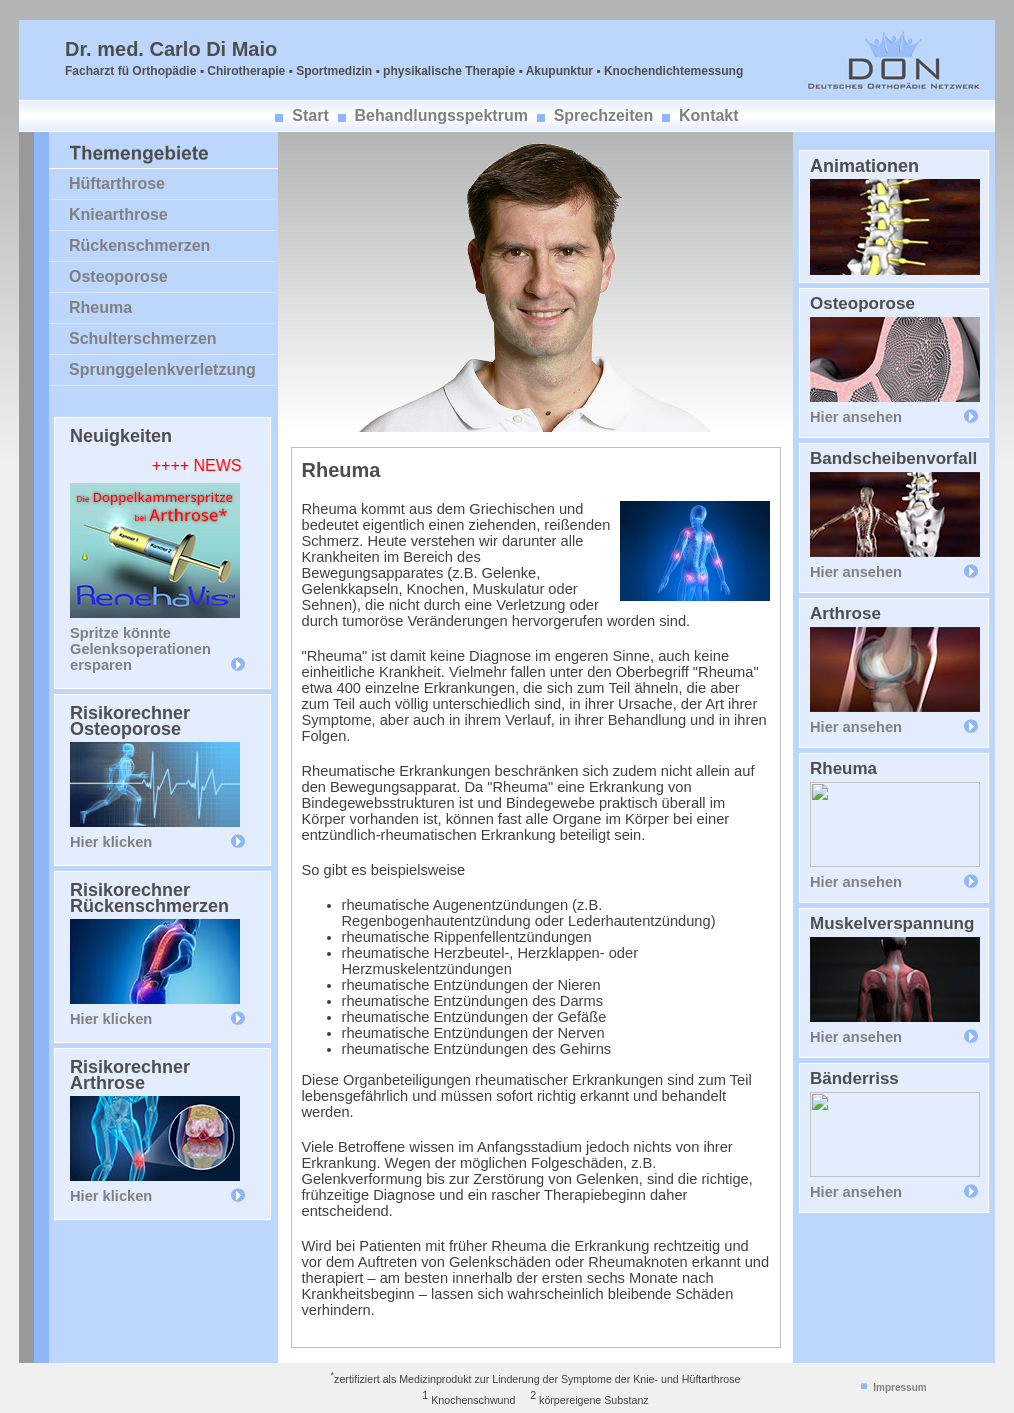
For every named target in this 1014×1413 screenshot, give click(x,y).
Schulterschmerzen (143, 338)
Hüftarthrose (117, 183)
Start (310, 115)
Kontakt (709, 115)
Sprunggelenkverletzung (162, 369)
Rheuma (100, 307)
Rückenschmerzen (139, 245)
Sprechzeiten (604, 115)
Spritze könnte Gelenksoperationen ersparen (140, 649)
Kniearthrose (118, 214)
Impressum (899, 1387)
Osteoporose (118, 276)
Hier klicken (111, 842)
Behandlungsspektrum (441, 115)
